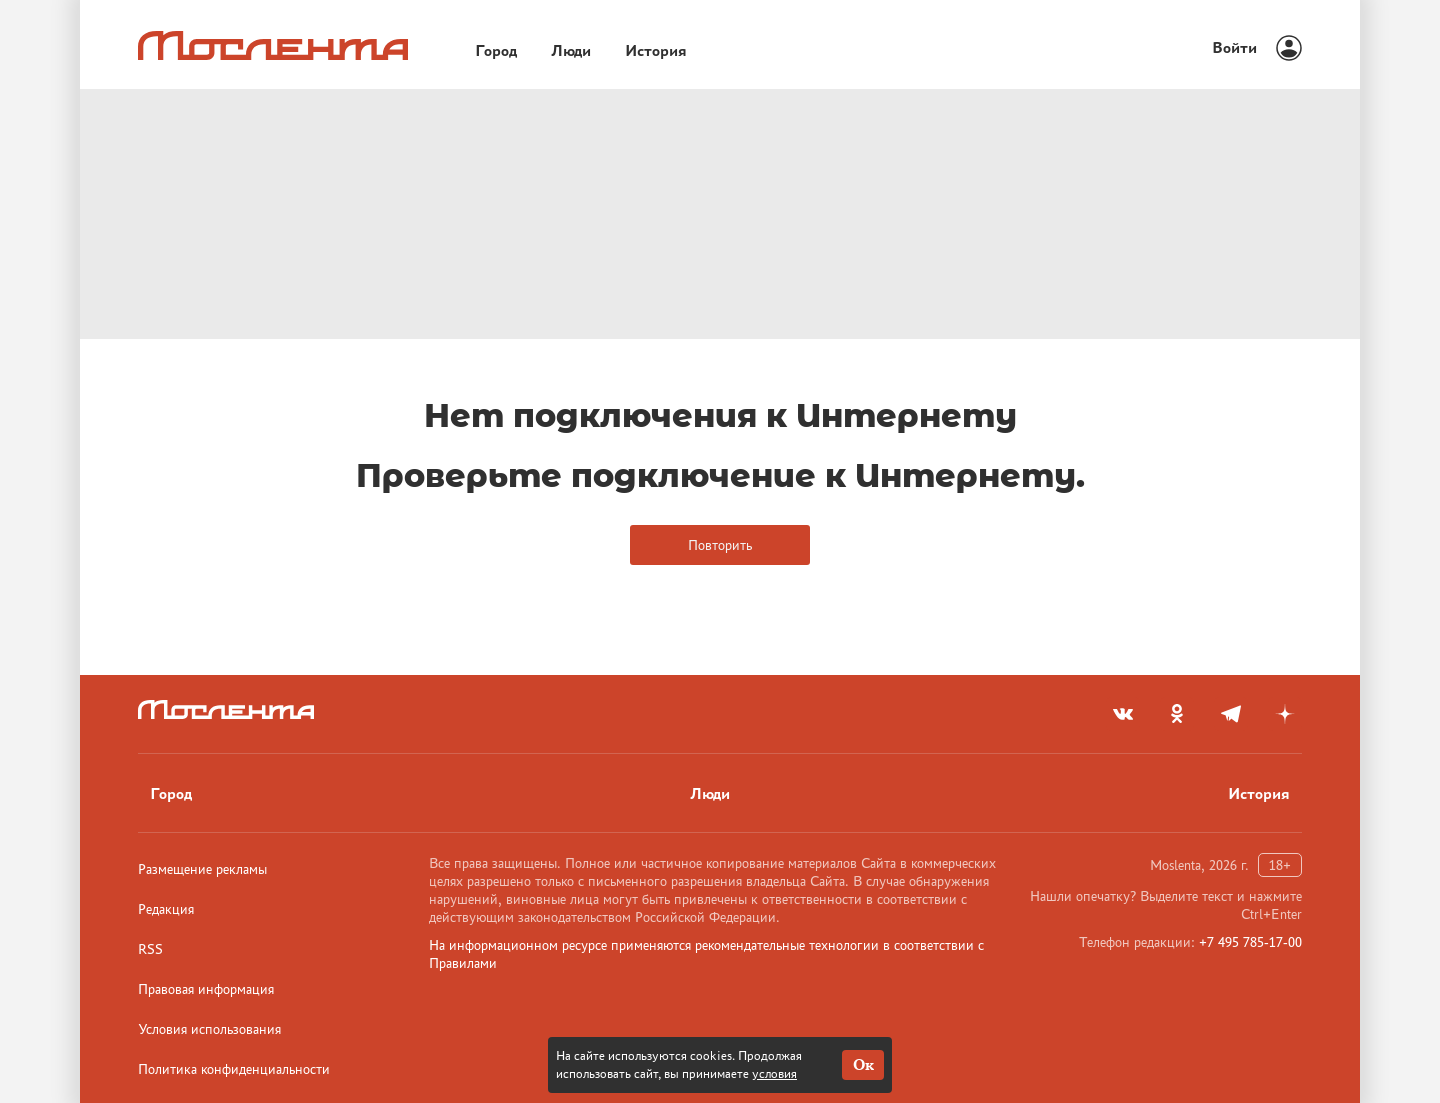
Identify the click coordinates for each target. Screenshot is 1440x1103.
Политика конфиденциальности (234, 1069)
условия (774, 1073)
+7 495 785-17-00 (1250, 942)
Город (496, 50)
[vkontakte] (1123, 714)
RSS (150, 949)
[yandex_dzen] (1285, 714)
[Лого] (273, 45)
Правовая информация (206, 989)
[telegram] (1231, 714)
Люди (571, 50)
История (656, 50)
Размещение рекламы (202, 869)
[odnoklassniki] (1177, 714)
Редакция (166, 909)
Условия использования (209, 1029)
